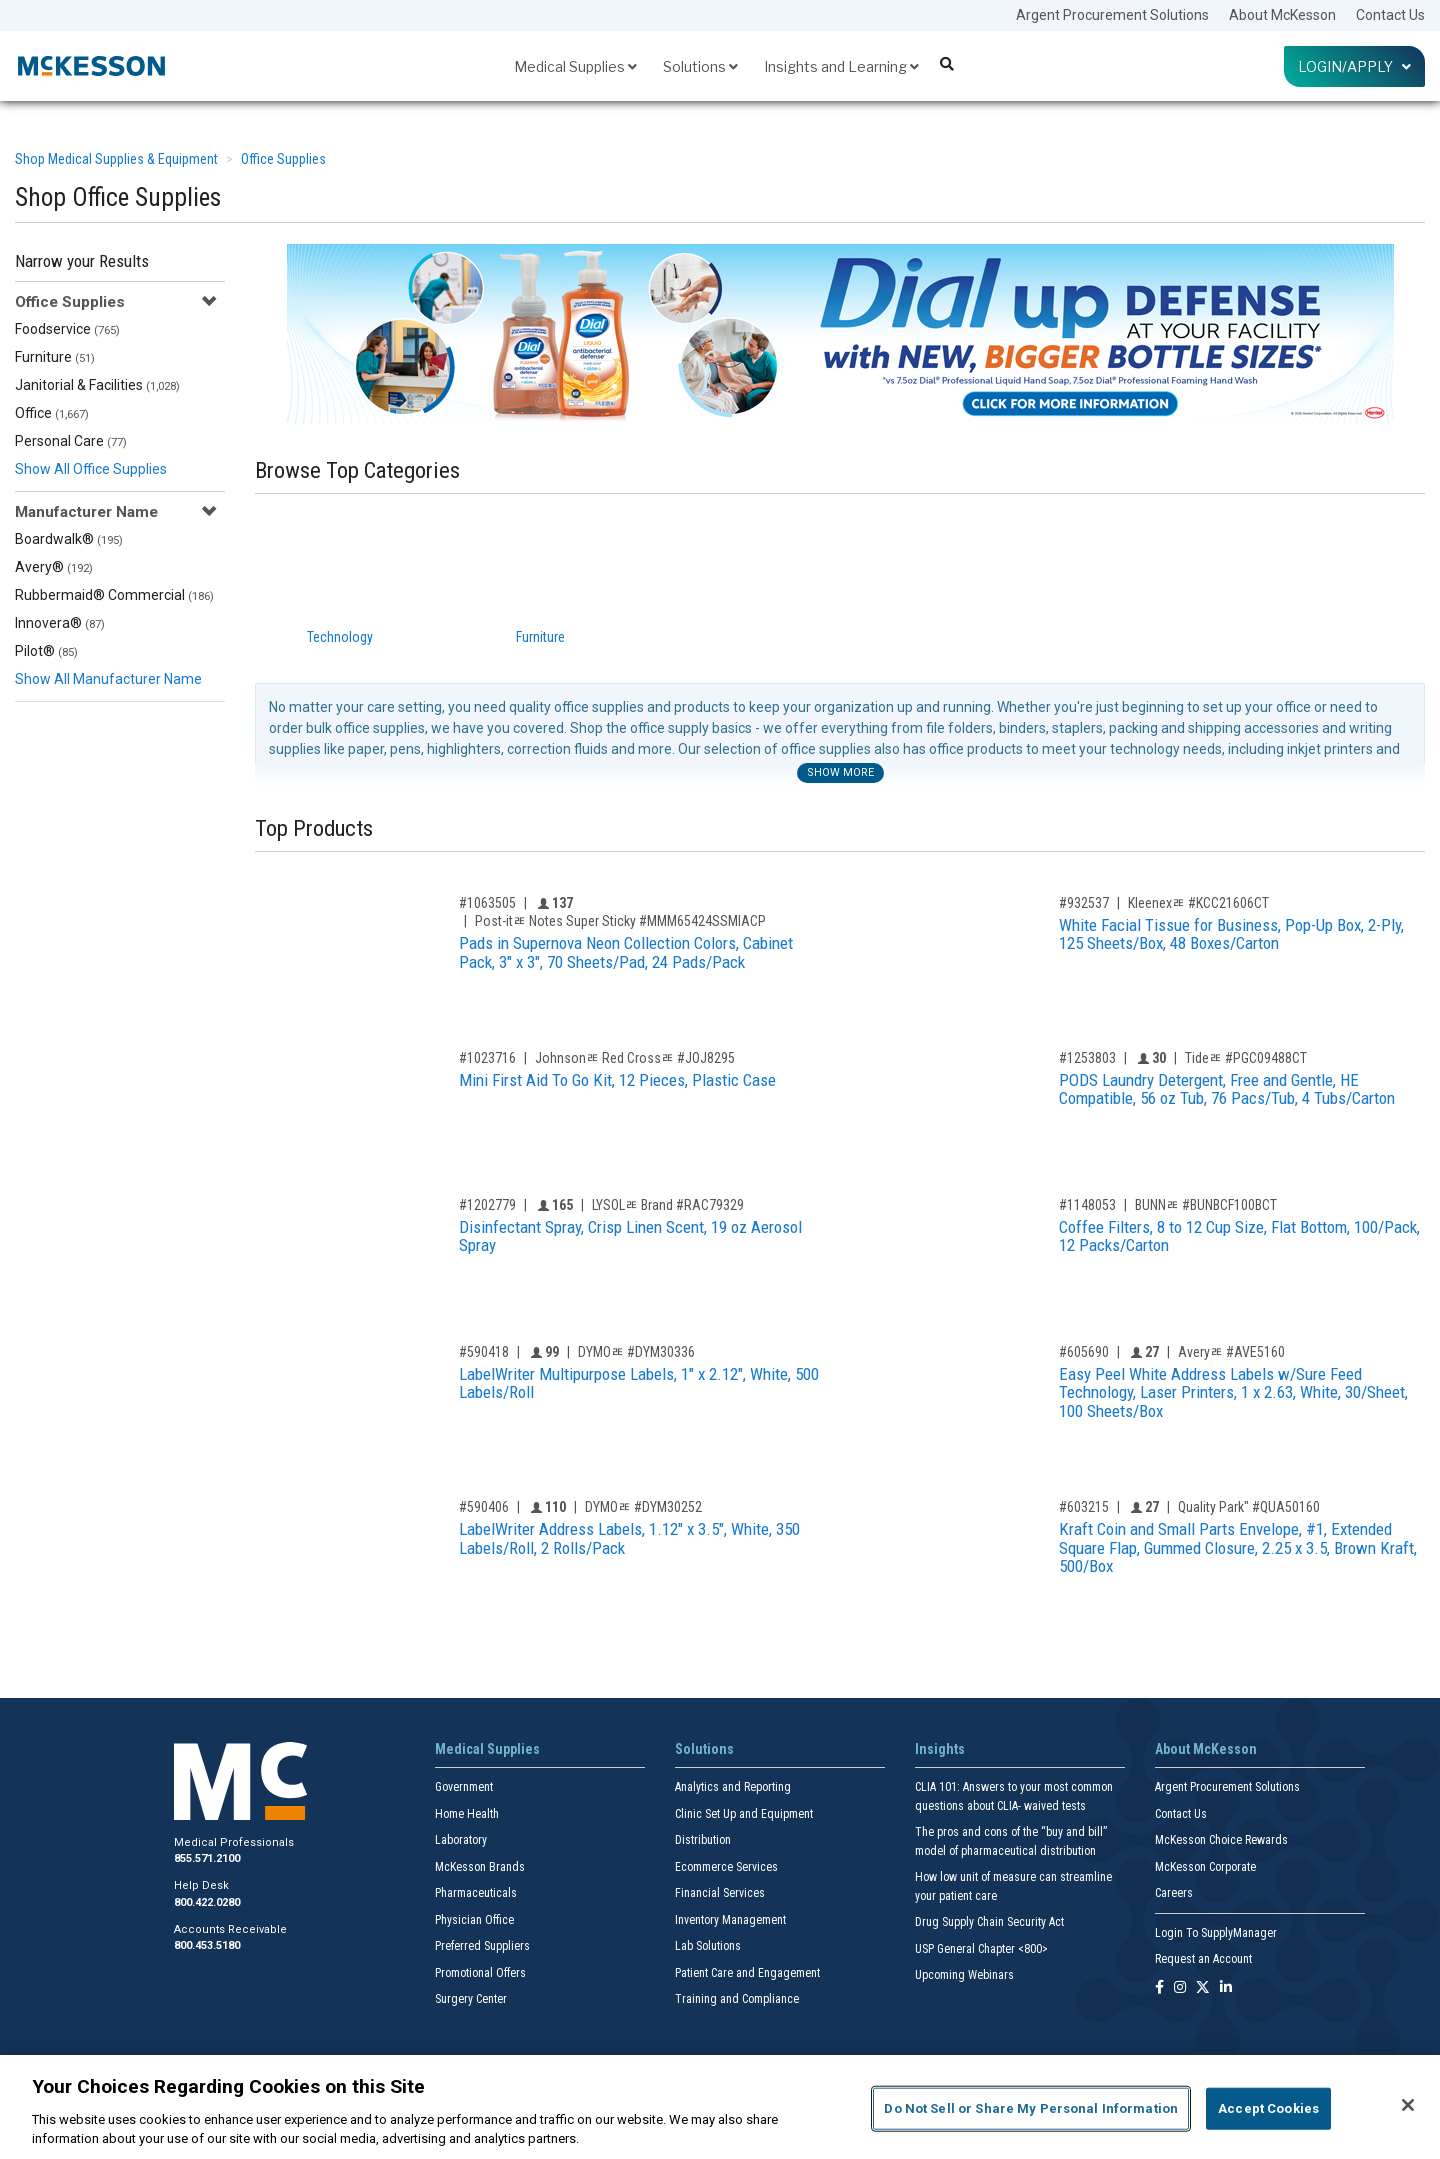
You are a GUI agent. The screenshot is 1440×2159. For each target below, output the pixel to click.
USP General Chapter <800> (981, 1949)
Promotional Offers (480, 1973)
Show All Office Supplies (91, 469)
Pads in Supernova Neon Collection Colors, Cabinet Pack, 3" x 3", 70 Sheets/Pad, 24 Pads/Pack (626, 952)
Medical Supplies (575, 66)
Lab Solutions (708, 1946)
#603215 (1084, 1507)
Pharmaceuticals (476, 1893)
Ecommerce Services (726, 1867)
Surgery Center (471, 1999)
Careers (1174, 1893)
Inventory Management (730, 1920)
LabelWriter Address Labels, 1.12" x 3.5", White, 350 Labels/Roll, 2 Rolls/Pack (629, 1538)
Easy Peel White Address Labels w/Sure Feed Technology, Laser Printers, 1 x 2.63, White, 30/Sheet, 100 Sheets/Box (1233, 1392)
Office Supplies (283, 159)
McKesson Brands (480, 1867)
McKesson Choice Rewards (1221, 1840)
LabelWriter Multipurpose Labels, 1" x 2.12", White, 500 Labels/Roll (639, 1383)
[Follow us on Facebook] (1159, 1988)
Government (464, 1787)
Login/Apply (1354, 66)
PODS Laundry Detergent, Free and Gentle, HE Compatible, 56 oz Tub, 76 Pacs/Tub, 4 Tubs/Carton (1227, 1089)
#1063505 (487, 903)
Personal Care (71, 441)
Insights (940, 1749)
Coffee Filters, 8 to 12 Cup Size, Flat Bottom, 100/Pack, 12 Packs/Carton (1239, 1236)
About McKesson (1282, 15)
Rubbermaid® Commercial (114, 595)
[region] (720, 2107)
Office (52, 413)
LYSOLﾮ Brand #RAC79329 (668, 1205)
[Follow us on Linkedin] (1226, 1988)
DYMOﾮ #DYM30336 (636, 1352)
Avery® (54, 567)
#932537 (1084, 903)
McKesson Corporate (1205, 1867)
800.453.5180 (207, 1945)
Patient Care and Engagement (747, 1973)
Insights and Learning (841, 66)
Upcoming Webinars (964, 1975)
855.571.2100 (207, 1858)
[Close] (1408, 2105)
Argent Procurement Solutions (1112, 15)
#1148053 (1087, 1205)
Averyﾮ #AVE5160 (1231, 1352)
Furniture (55, 357)
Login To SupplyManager (1216, 1933)
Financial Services (720, 1893)
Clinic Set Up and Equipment (744, 1814)
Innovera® (60, 623)
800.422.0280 (207, 1902)
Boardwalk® (69, 539)
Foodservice (67, 329)
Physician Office (474, 1920)
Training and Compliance (737, 1999)
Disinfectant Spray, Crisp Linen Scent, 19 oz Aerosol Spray (630, 1236)
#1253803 (1087, 1058)
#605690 (1084, 1352)
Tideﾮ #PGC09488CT (1246, 1058)
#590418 (484, 1352)
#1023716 (487, 1058)
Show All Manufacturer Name (108, 679)
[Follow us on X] (1203, 1988)
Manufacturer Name (86, 512)
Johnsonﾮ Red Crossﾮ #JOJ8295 (635, 1058)
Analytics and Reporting (733, 1787)
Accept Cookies (1268, 2108)
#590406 (484, 1507)
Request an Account (1203, 1959)
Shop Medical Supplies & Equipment (116, 159)
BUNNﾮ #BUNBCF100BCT (1206, 1205)
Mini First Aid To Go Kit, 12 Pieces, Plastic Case (617, 1080)
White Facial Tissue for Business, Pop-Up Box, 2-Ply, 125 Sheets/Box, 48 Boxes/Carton (1231, 934)
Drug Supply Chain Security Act (989, 1922)
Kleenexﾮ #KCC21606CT (1198, 903)
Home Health (467, 1814)
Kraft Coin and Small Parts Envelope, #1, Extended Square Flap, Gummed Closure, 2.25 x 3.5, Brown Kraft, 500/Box (1238, 1547)
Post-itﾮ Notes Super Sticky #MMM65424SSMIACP (620, 921)
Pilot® (46, 651)
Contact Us (1390, 15)
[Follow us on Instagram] (1180, 1988)
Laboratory (461, 1840)
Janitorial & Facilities (97, 385)
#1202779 (487, 1205)
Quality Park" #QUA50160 (1249, 1507)
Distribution (703, 1840)
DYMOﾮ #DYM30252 (643, 1507)
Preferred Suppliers (482, 1946)
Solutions (700, 66)
